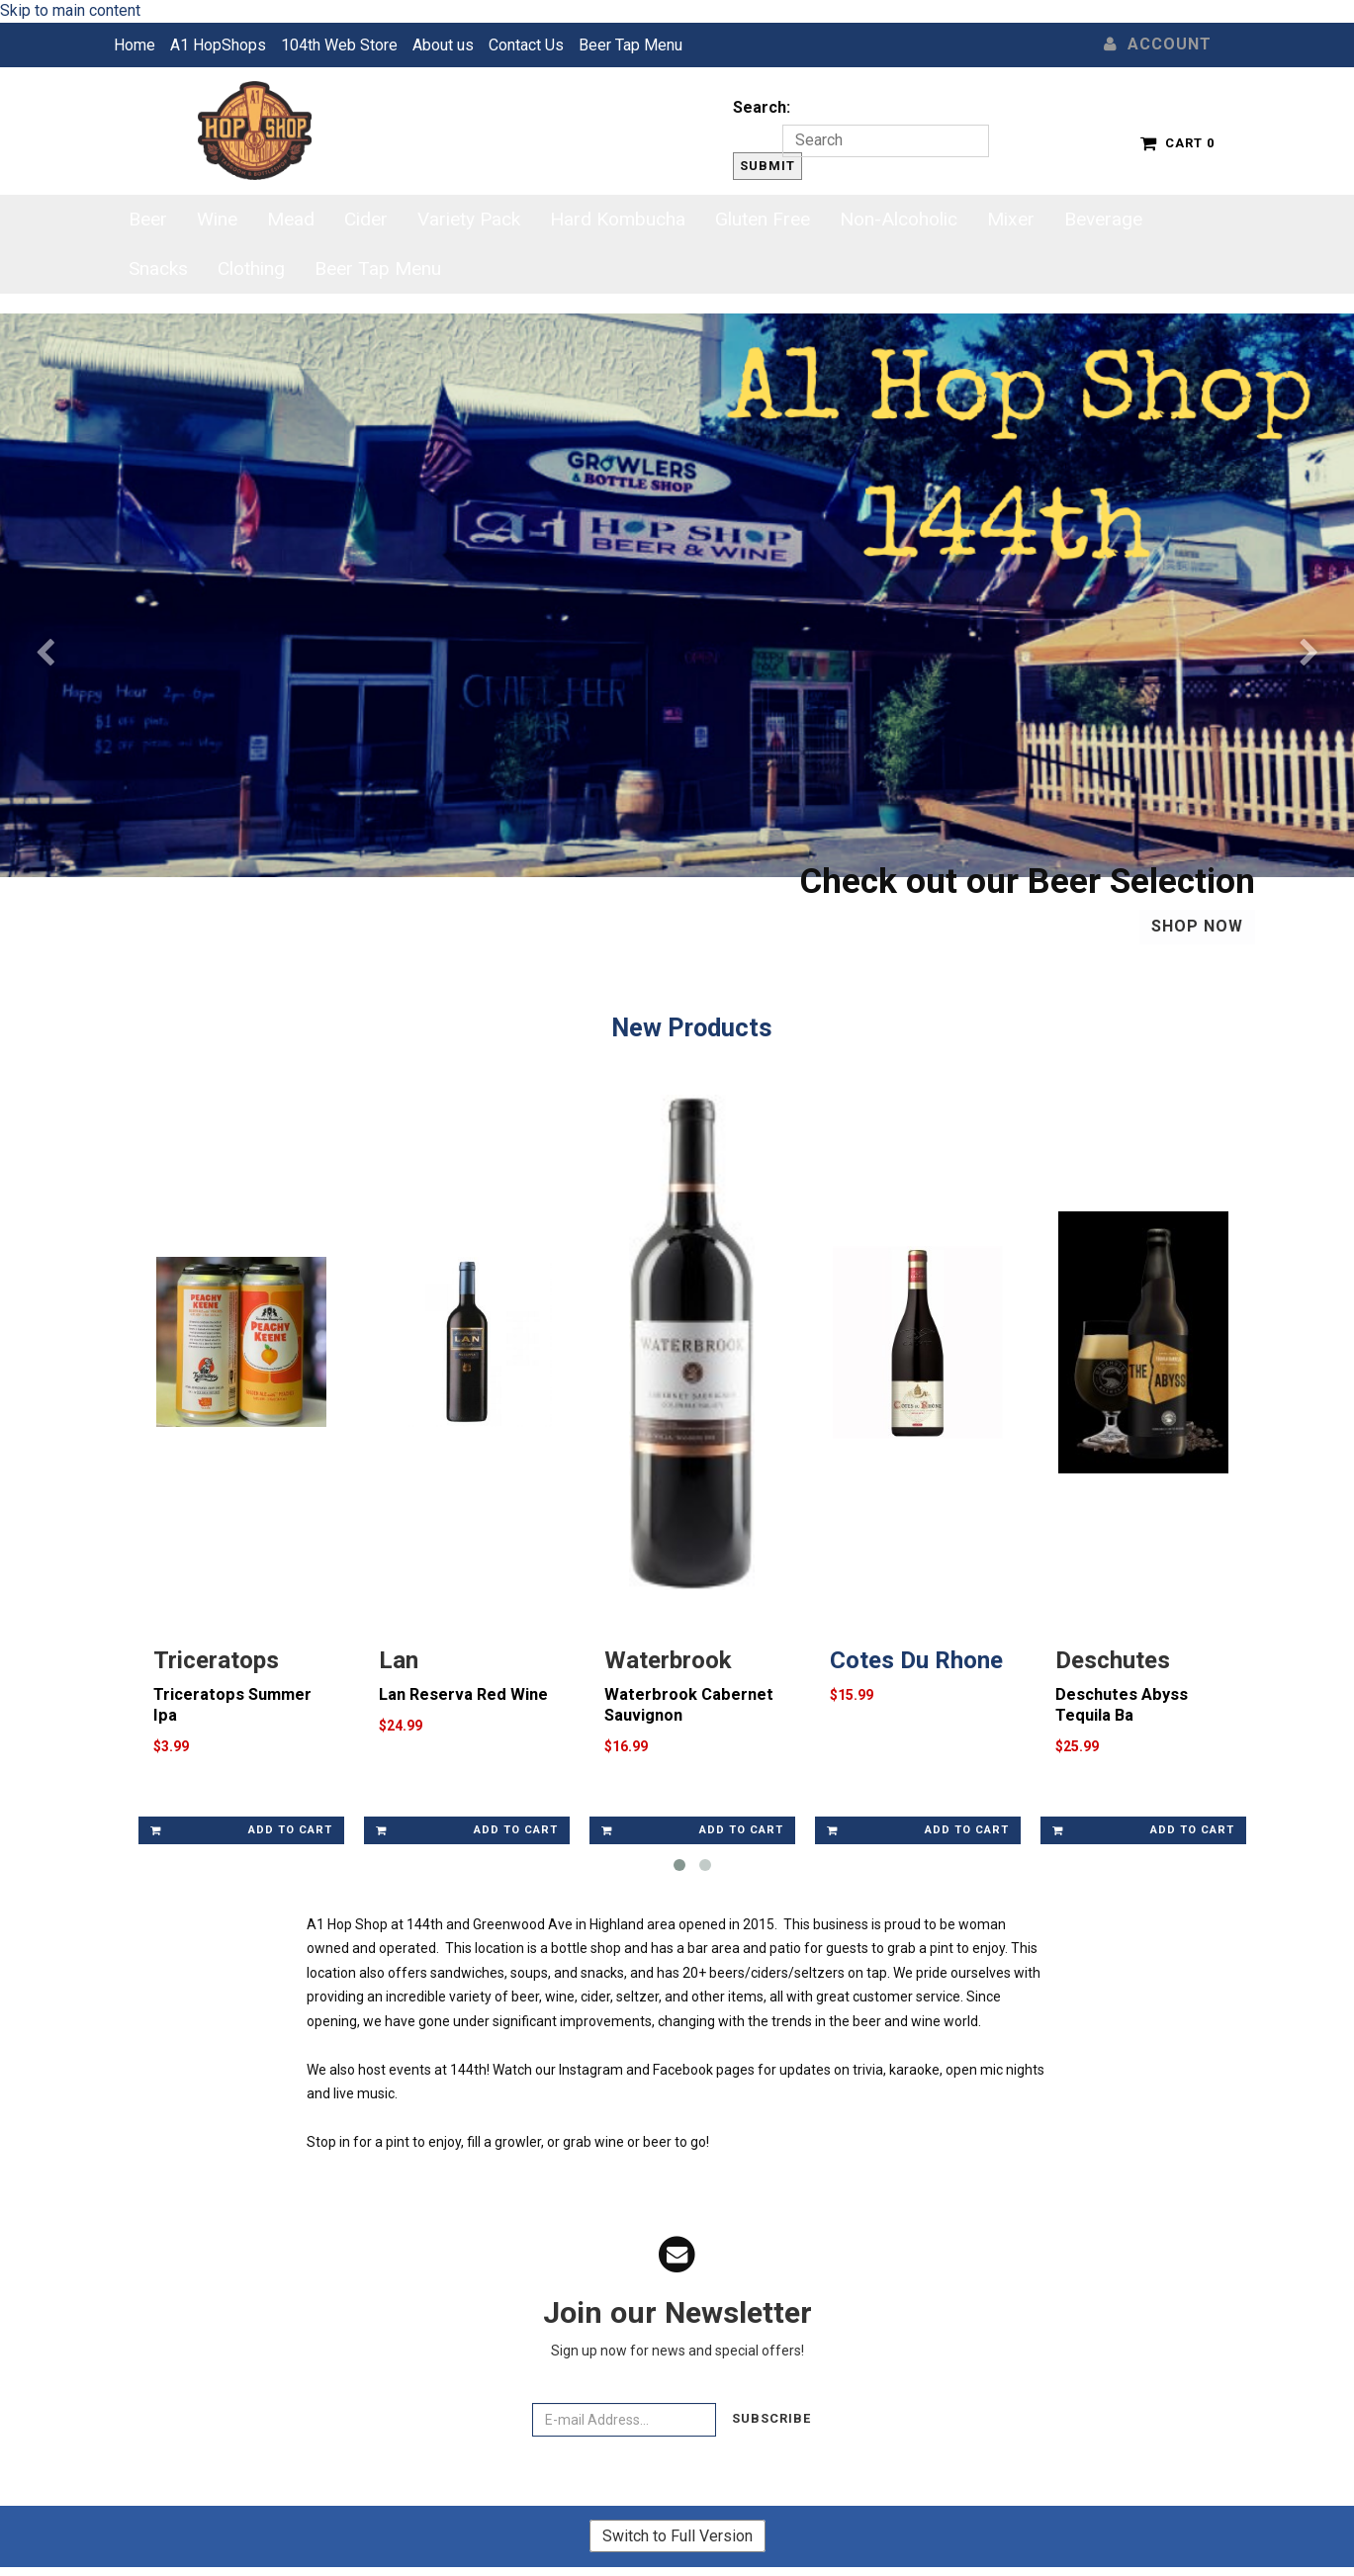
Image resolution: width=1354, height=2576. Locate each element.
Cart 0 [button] (1177, 142)
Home (134, 45)
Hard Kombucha (617, 219)
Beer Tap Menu (630, 45)
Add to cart (241, 1833)
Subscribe (771, 2423)
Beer (148, 219)
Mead (291, 219)
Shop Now (1197, 926)
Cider (366, 219)
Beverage (1103, 219)
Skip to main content (70, 10)
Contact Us (526, 45)
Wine (217, 219)
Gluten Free (762, 219)
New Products (692, 1027)
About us (443, 45)
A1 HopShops (218, 45)
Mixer (1011, 219)
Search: (761, 107)
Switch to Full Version (677, 2540)
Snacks (158, 268)
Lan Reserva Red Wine (463, 1698)
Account (1158, 44)
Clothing (251, 268)
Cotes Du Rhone (916, 1664)
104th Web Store (339, 45)
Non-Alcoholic (898, 219)
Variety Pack (468, 219)
